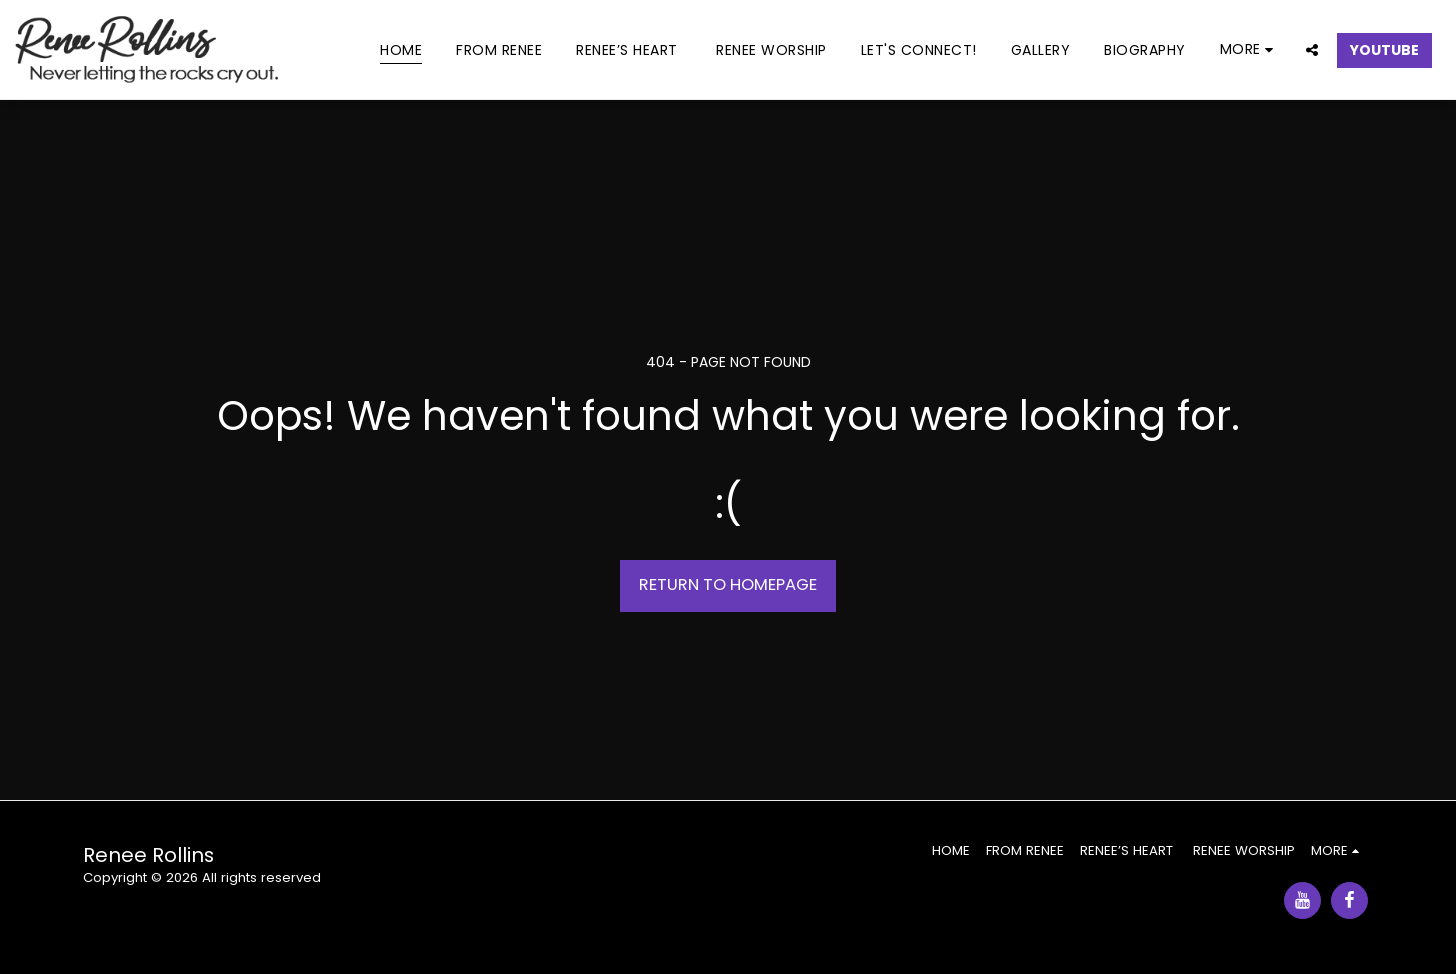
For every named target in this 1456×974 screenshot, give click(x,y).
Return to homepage (728, 584)
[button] (1312, 49)
